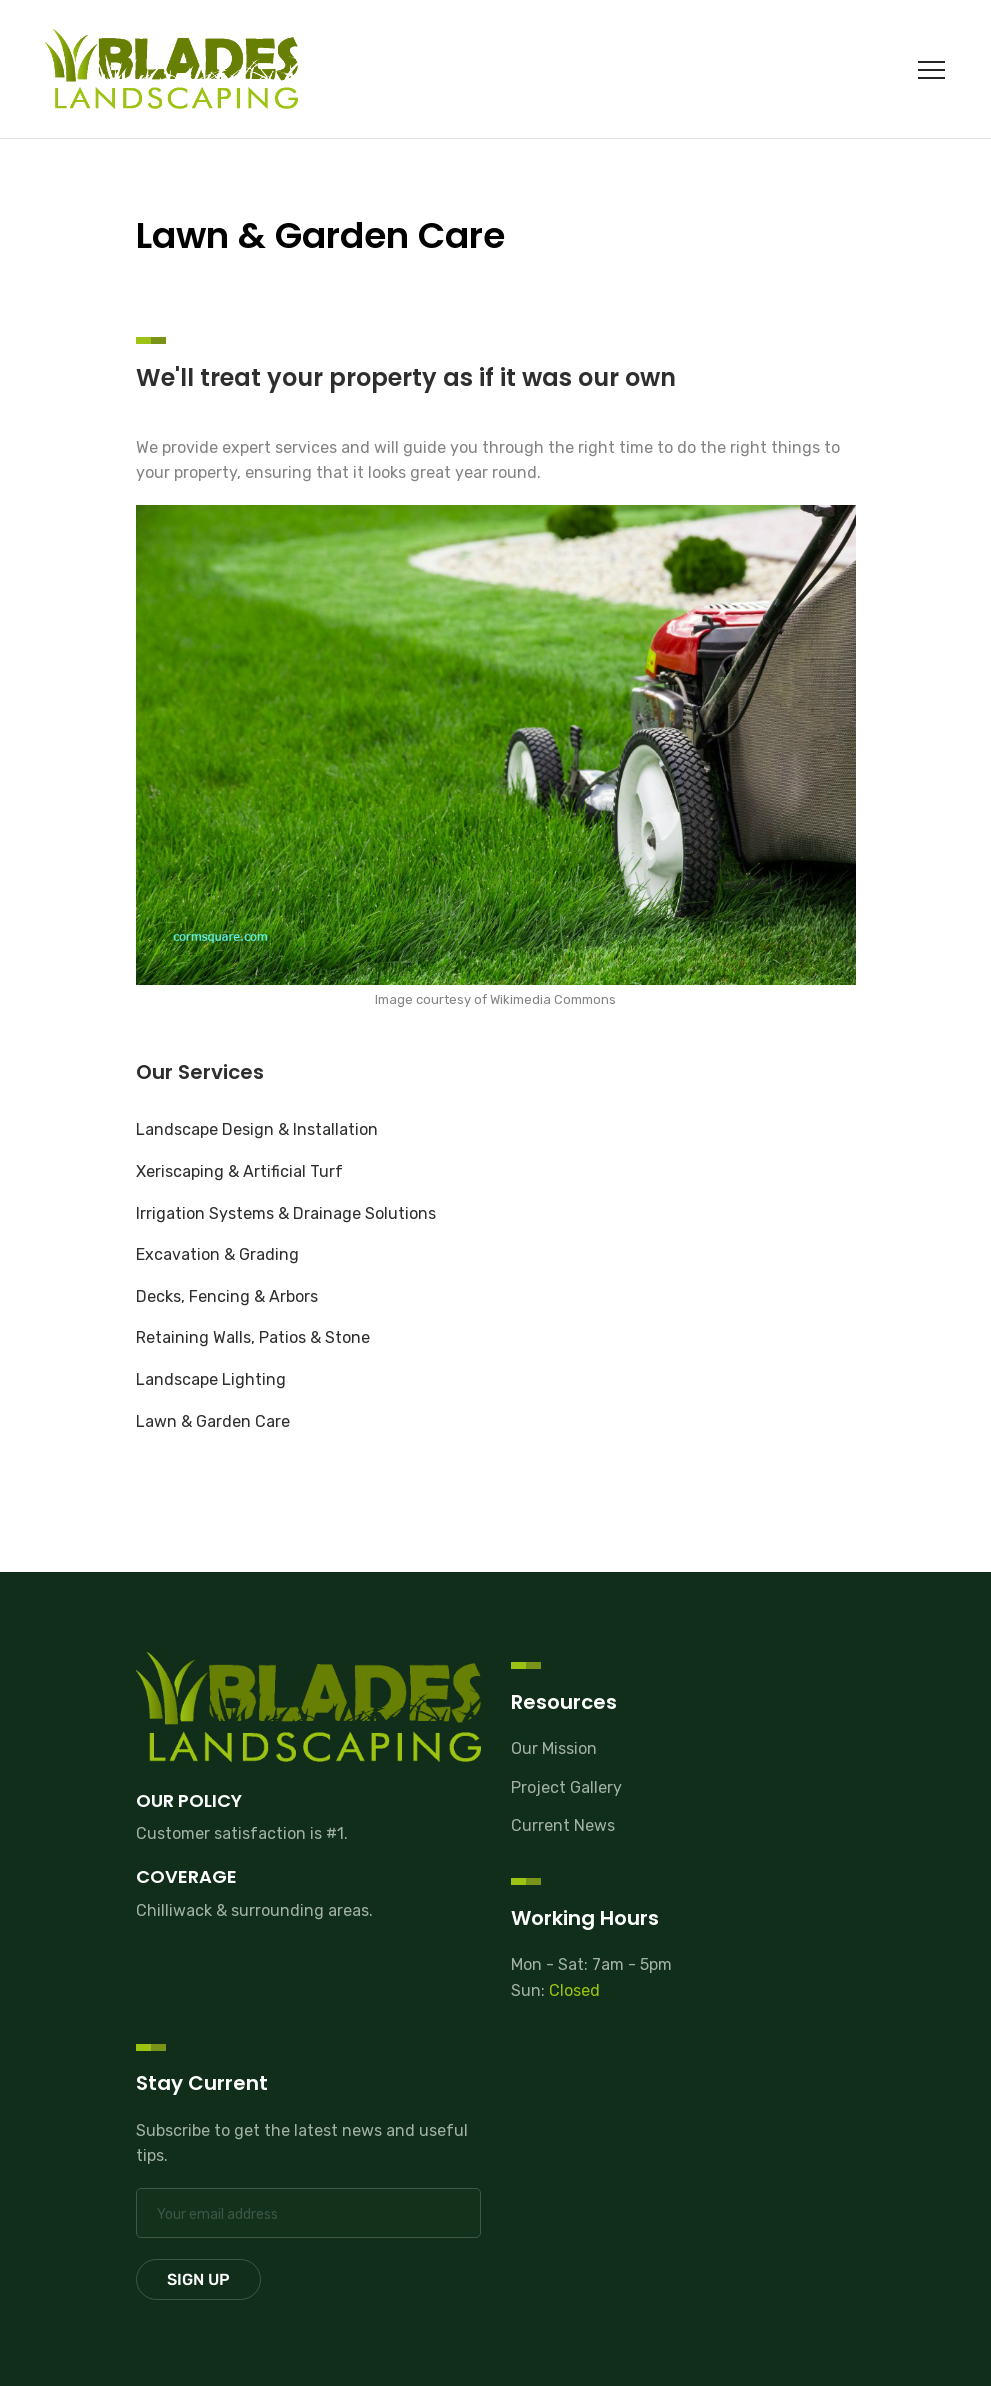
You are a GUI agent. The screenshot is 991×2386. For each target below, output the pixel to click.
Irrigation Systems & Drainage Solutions (286, 1213)
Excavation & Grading (217, 1254)
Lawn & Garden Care (213, 1421)
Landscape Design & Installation (257, 1129)
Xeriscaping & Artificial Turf (239, 1171)
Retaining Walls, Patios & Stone (253, 1337)
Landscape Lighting (211, 1379)
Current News (563, 1825)
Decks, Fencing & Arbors (227, 1296)
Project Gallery (566, 1787)
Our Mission (554, 1748)
